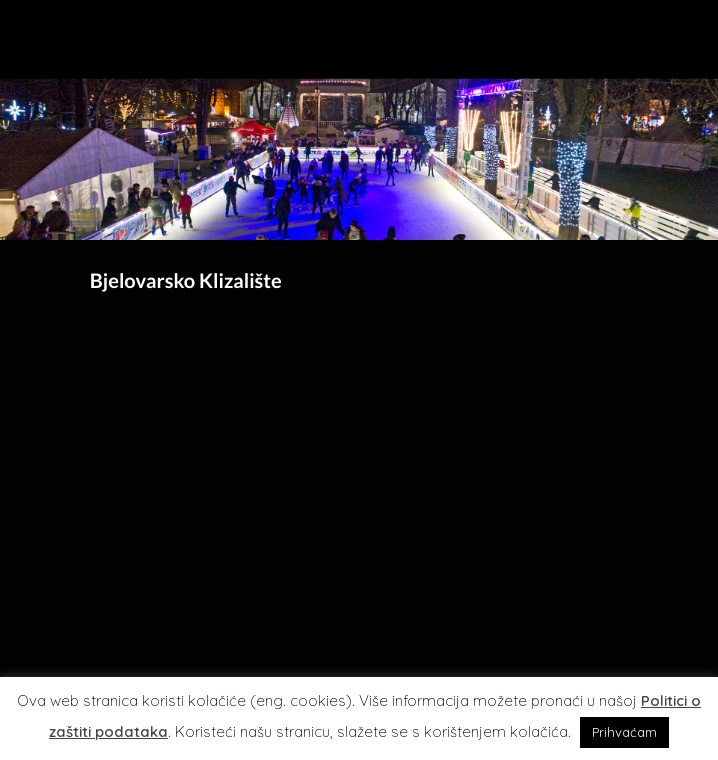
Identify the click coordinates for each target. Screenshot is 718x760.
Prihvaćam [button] (624, 732)
